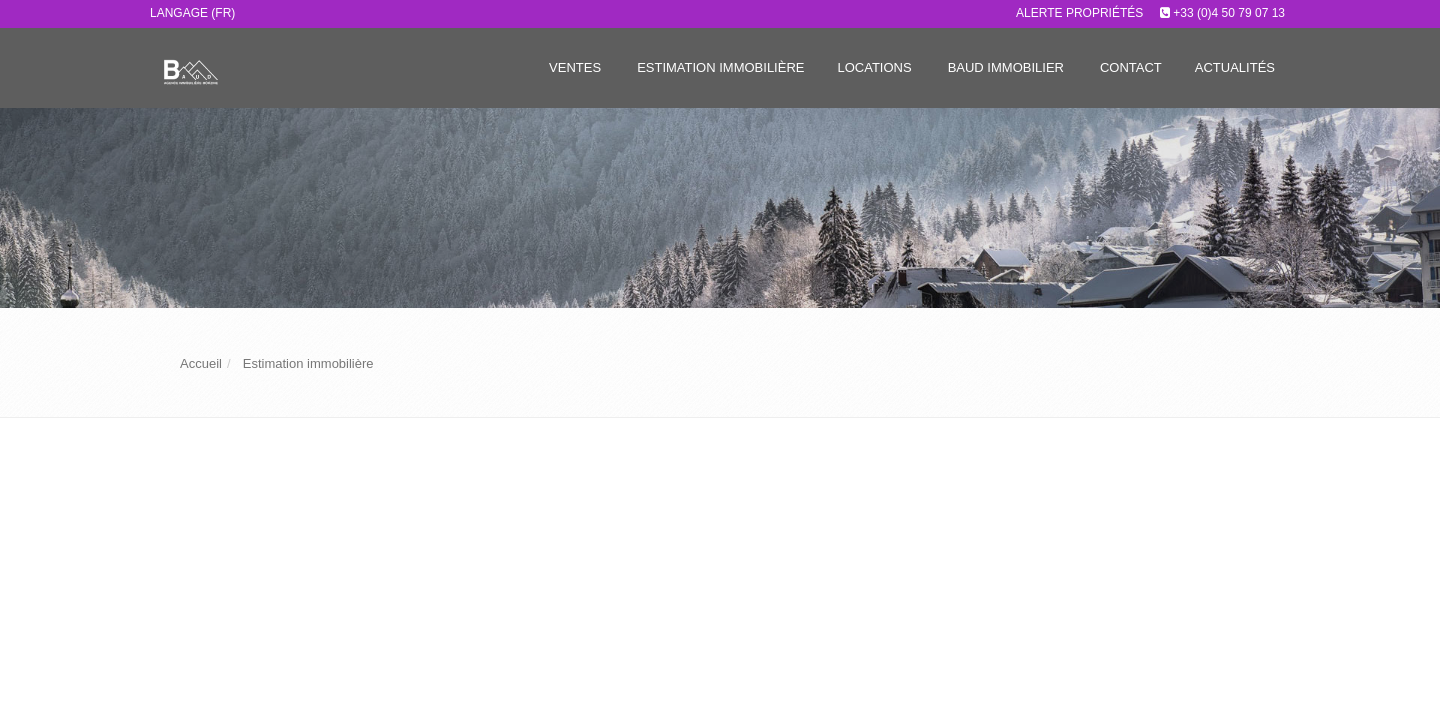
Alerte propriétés (1079, 13)
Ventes (575, 67)
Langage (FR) (192, 13)
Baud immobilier (1006, 67)
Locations (874, 67)
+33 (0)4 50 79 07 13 (1229, 13)
